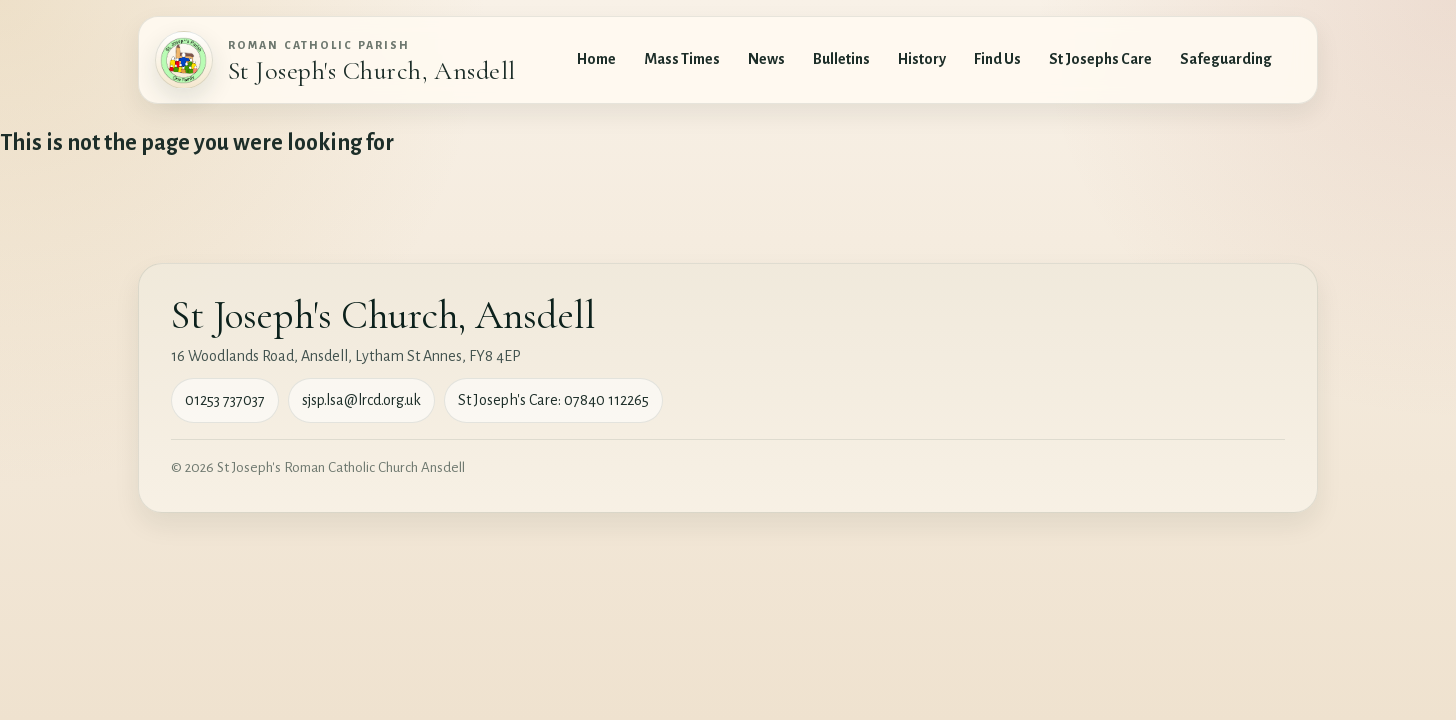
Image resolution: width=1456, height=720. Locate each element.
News (766, 59)
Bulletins (841, 59)
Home (596, 59)
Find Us (997, 59)
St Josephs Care (1100, 59)
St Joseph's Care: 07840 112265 (553, 400)
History (922, 59)
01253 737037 (225, 400)
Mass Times (682, 59)
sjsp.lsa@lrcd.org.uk (361, 400)
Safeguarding (1226, 59)
